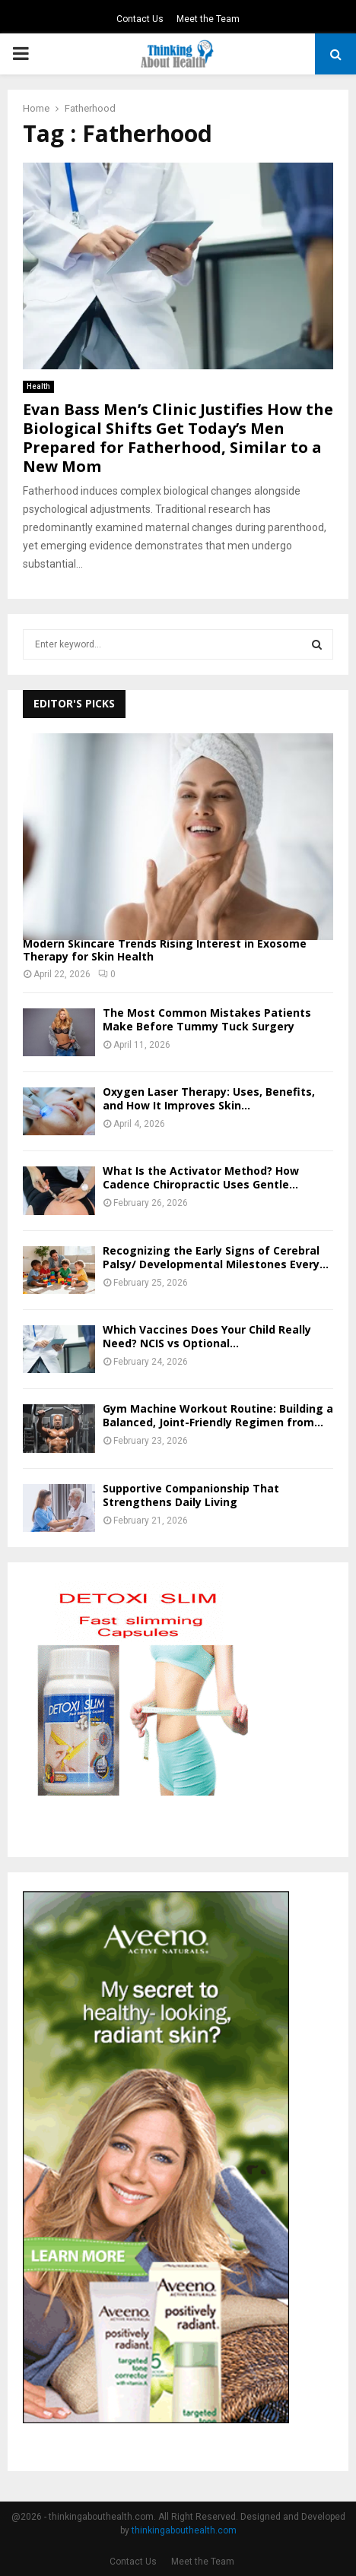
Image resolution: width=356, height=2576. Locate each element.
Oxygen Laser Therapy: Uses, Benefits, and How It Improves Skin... (209, 1098)
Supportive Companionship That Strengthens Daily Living (191, 1495)
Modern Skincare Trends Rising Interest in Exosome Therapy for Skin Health (165, 950)
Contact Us (140, 19)
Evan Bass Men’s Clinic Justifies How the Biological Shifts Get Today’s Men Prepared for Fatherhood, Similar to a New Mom (178, 437)
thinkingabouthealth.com (184, 2530)
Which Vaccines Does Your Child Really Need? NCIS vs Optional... (207, 1336)
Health (38, 386)
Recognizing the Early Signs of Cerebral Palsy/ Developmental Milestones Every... (216, 1257)
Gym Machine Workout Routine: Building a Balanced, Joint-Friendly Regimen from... (218, 1415)
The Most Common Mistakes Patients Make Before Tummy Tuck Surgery (207, 1019)
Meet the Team (208, 19)
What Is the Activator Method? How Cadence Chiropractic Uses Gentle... (201, 1177)
